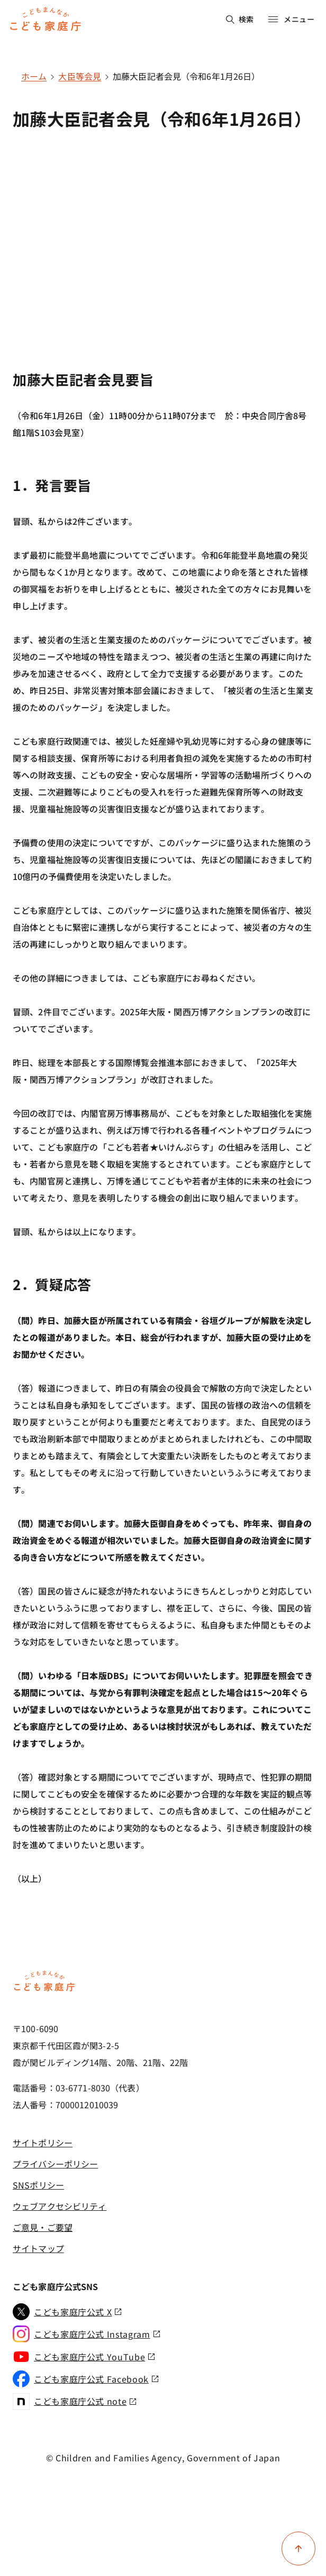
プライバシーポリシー (55, 2163)
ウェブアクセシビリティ (59, 2206)
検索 (240, 19)
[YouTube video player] (163, 232)
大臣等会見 (79, 76)
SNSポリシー (38, 2185)
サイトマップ (38, 2248)
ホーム (34, 76)
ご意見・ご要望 (43, 2227)
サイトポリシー (43, 2142)
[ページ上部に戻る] (298, 2548)
